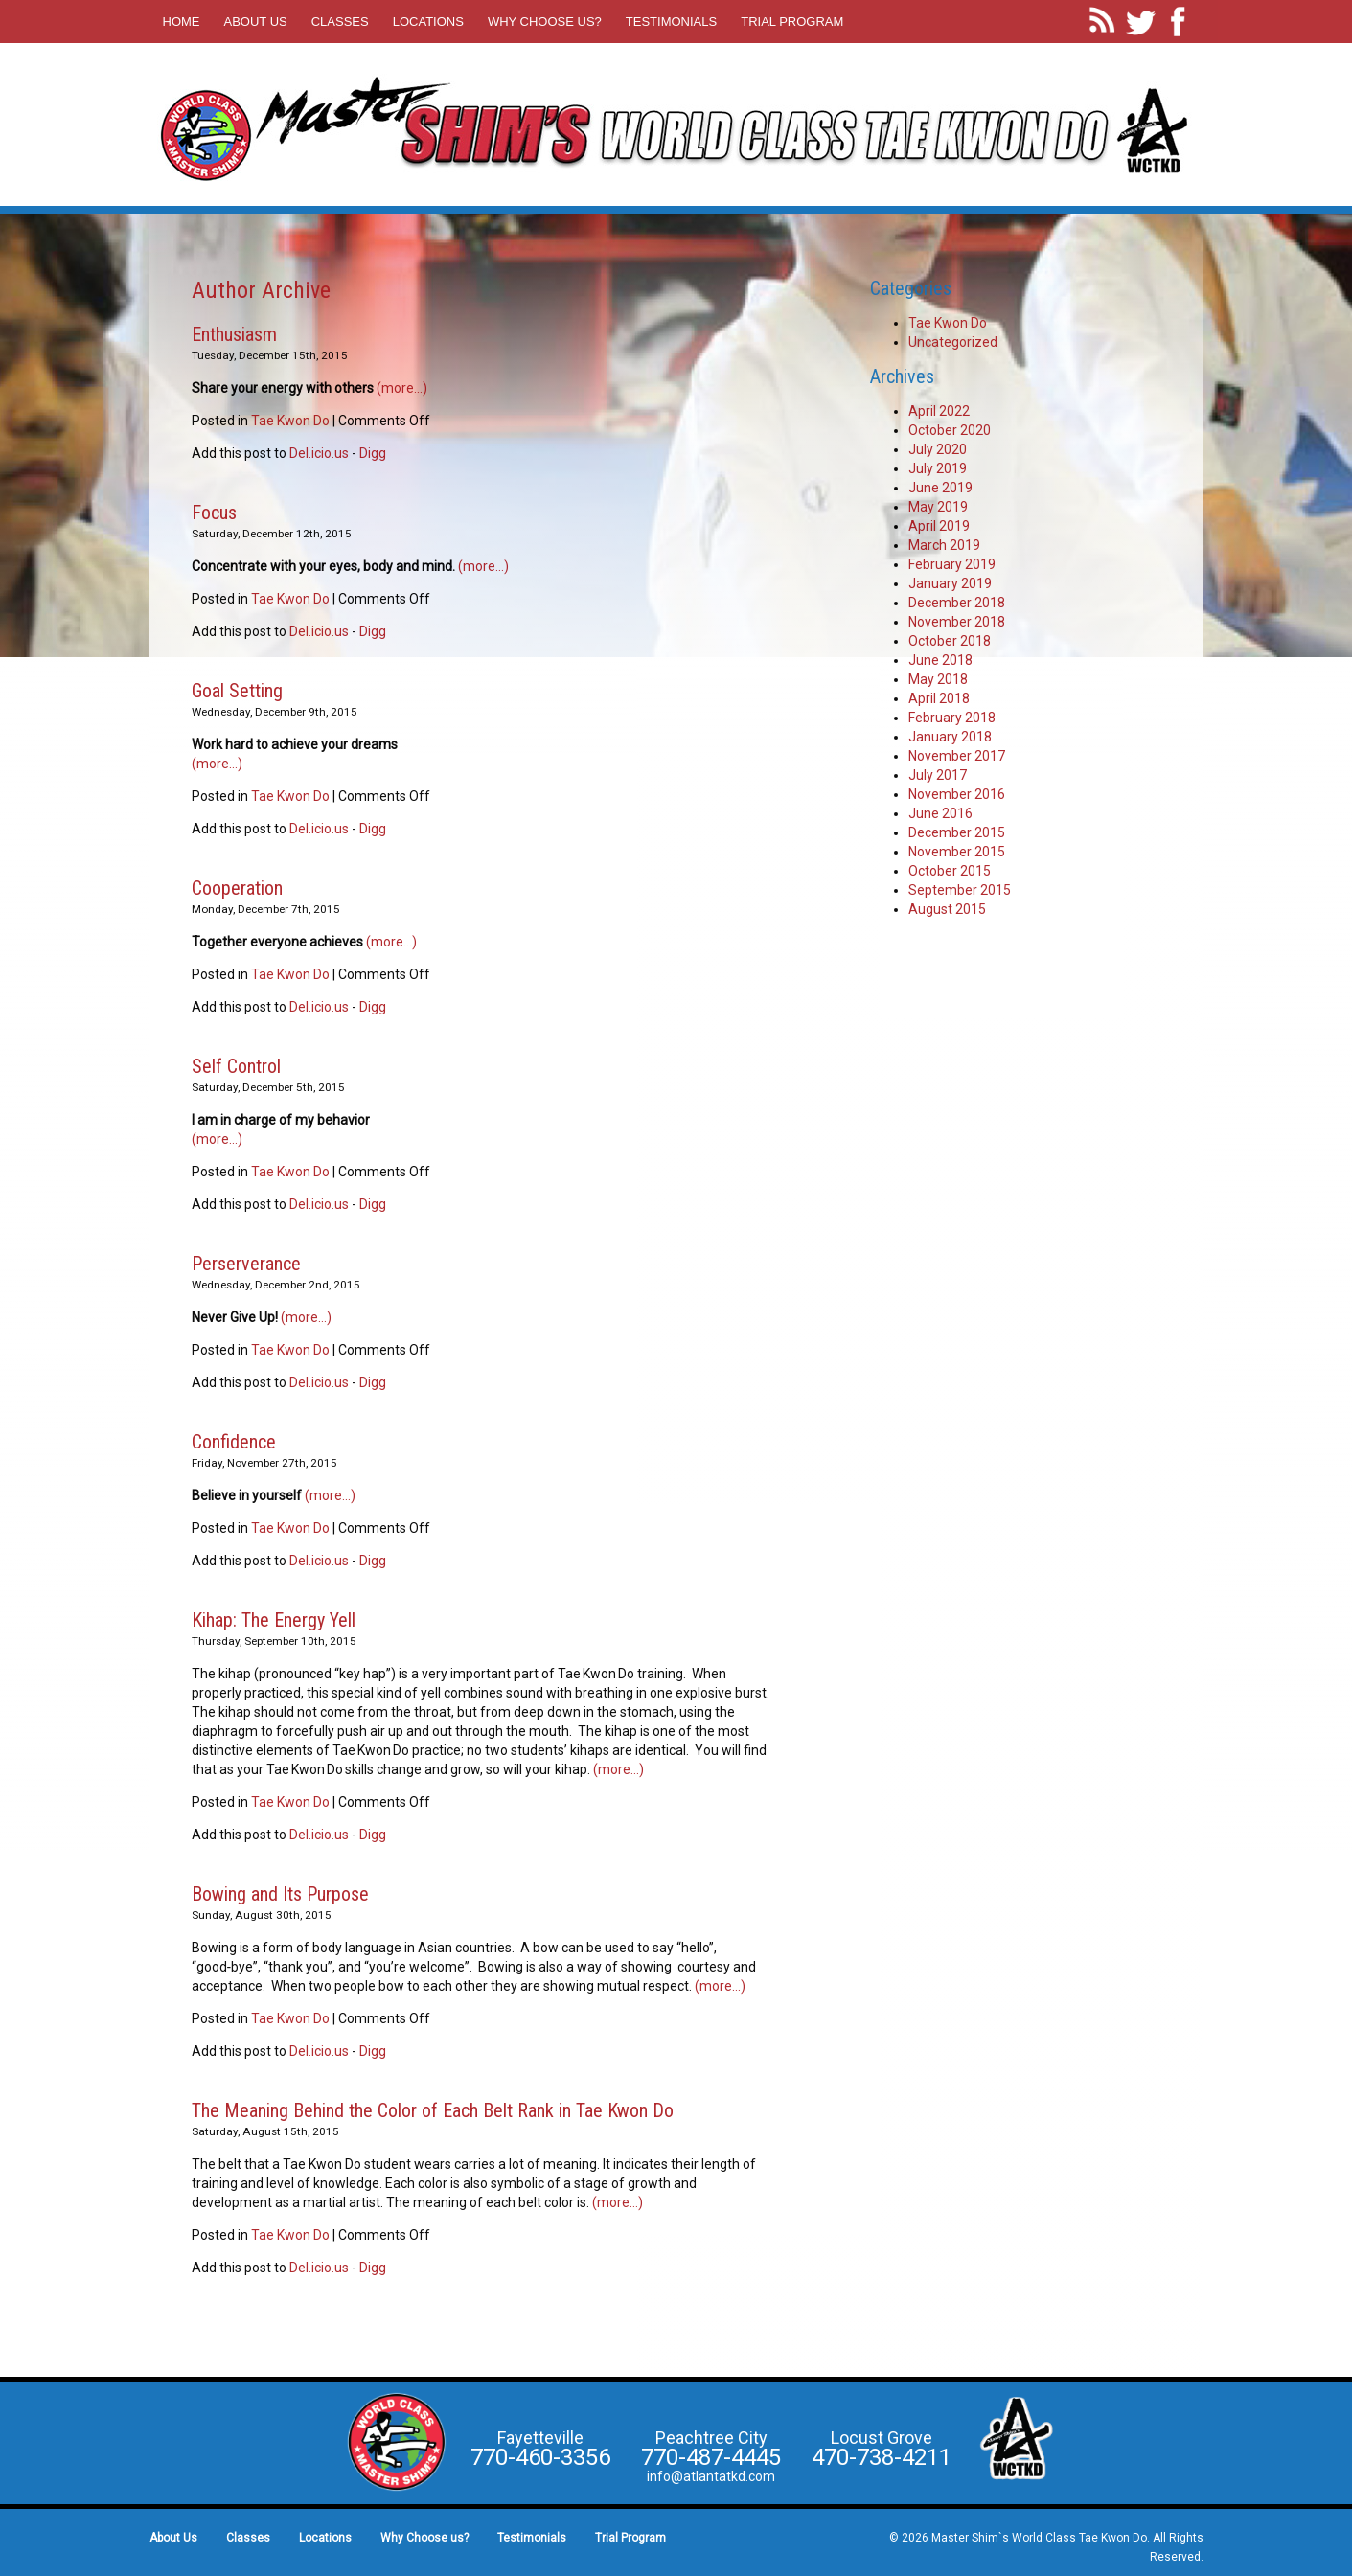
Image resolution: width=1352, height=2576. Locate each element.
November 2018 (956, 621)
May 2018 (938, 679)
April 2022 (939, 411)
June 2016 (940, 813)
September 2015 (959, 890)
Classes (340, 21)
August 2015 (947, 909)
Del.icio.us (319, 453)
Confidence (234, 1441)
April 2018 (939, 698)
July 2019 (937, 468)
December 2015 (956, 832)
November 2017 (956, 756)
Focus (214, 512)
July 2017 (937, 775)
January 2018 (950, 736)
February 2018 (952, 717)
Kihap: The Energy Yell (273, 1619)
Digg (372, 453)
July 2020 (937, 449)
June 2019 (940, 487)
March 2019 (944, 545)
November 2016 (956, 794)
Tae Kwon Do (290, 420)
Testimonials (671, 21)
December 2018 (956, 602)
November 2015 (956, 851)
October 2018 (949, 641)
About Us (255, 21)
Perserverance (246, 1263)
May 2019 (938, 506)
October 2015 (949, 870)
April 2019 (939, 526)
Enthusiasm (234, 334)
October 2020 (949, 430)
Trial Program (792, 21)
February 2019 (952, 564)
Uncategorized (952, 342)
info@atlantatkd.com (711, 2476)
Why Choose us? (545, 21)
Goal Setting (237, 690)
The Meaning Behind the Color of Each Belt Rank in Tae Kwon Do (433, 2110)
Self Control (236, 1066)
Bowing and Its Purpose (280, 1893)
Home (181, 21)
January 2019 (950, 583)
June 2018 (940, 660)
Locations (428, 21)
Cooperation (237, 888)
